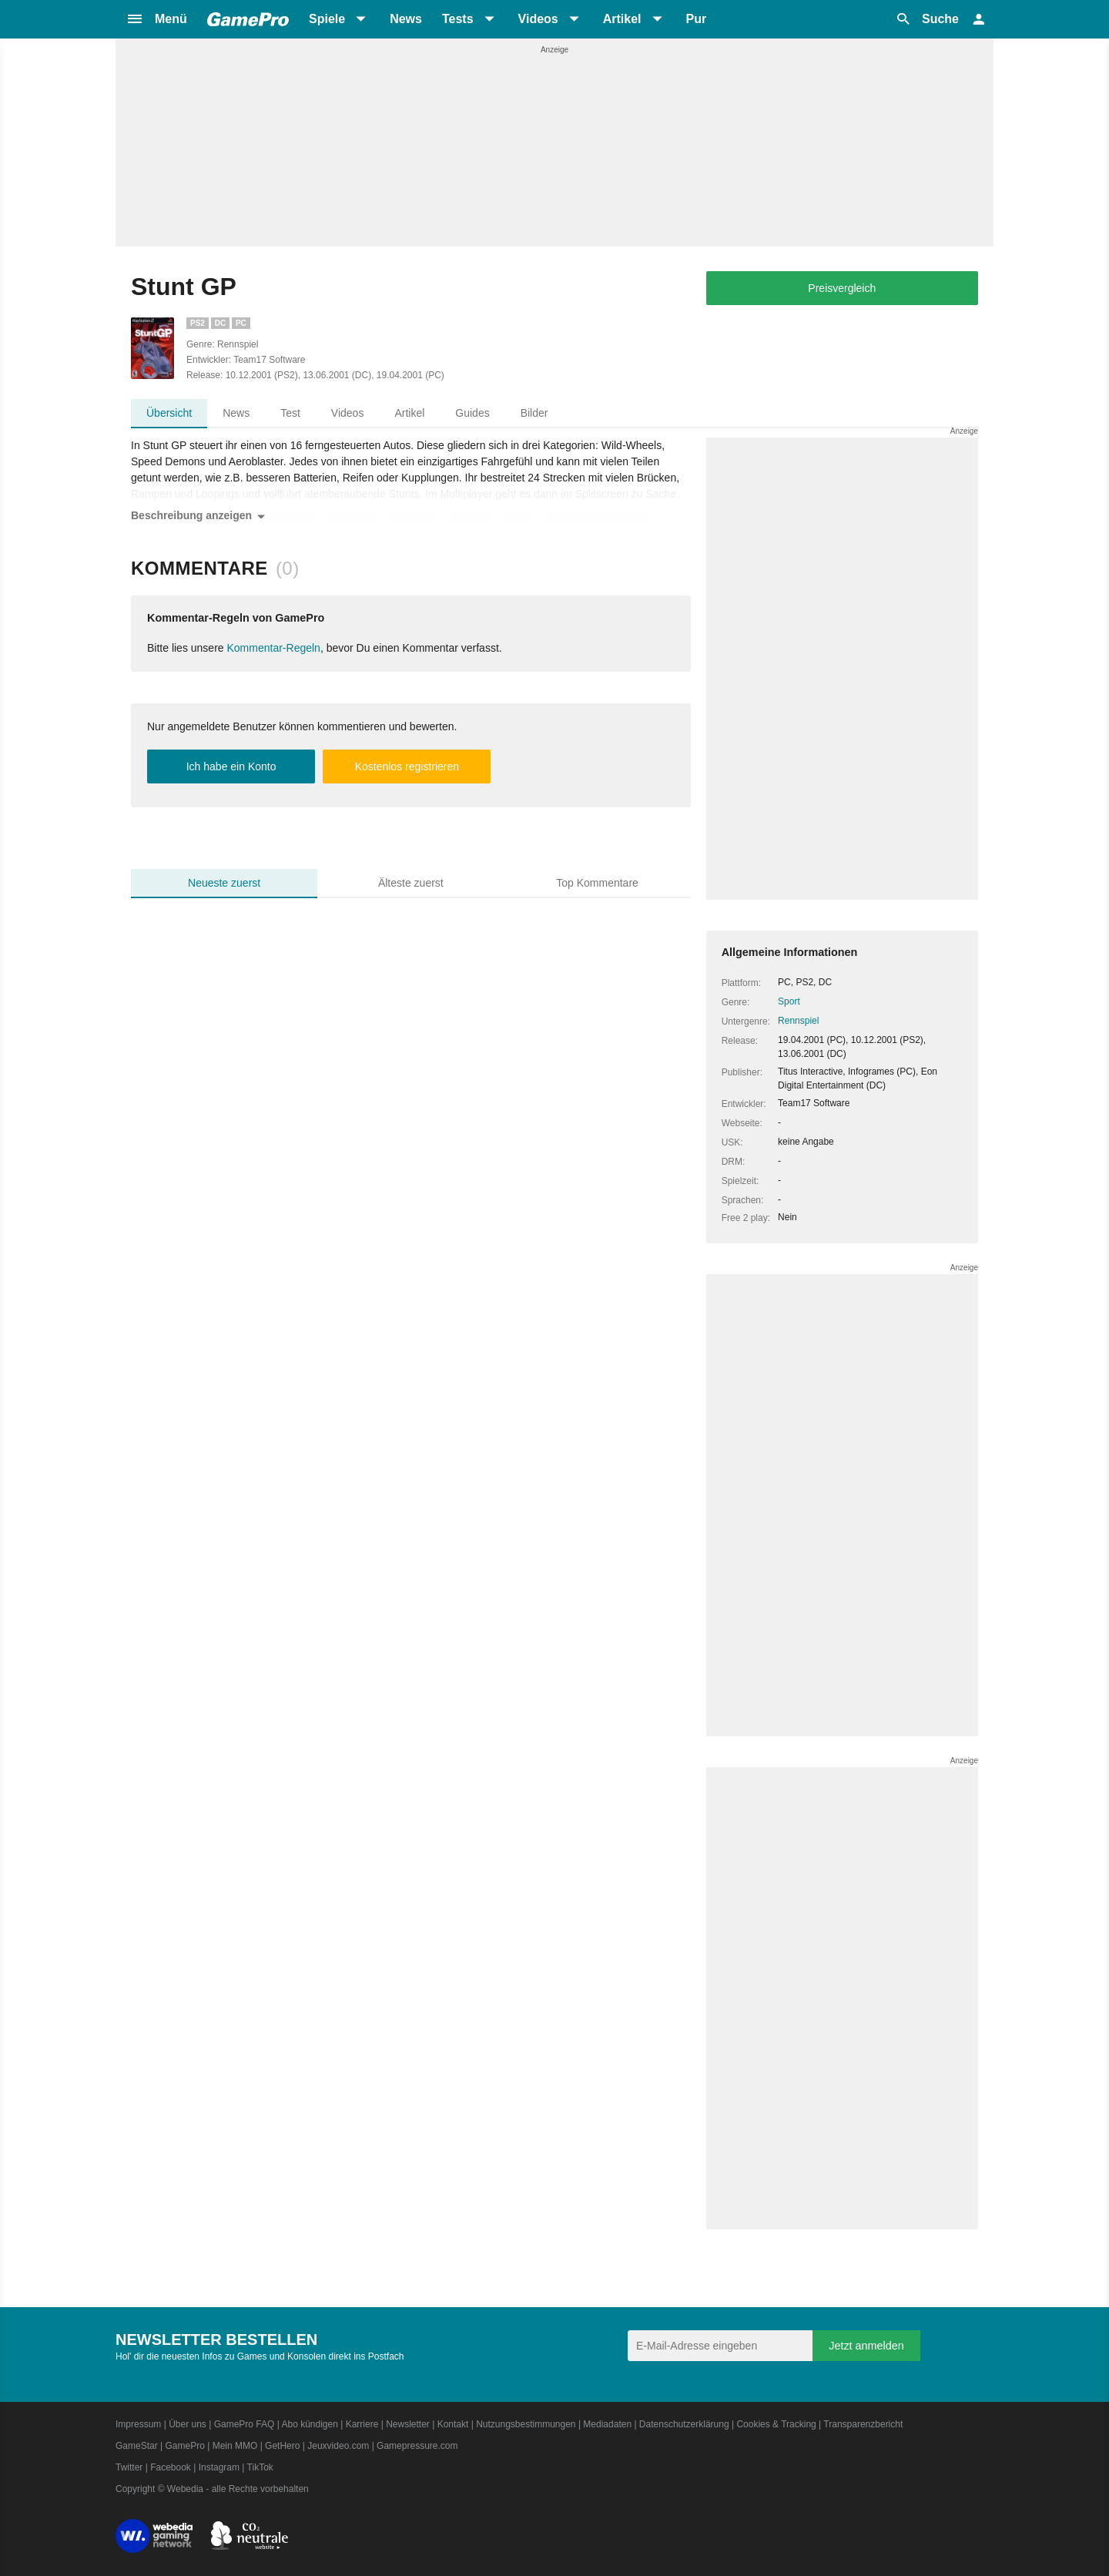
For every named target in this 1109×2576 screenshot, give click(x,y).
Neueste (224, 883)
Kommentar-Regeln (273, 648)
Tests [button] (458, 18)
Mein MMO (235, 2445)
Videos (347, 413)
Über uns (187, 2424)
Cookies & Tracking (776, 2424)
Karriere (362, 2424)
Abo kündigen (309, 2424)
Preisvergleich (842, 288)
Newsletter (408, 2424)
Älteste (411, 883)
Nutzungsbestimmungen (525, 2424)
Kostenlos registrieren (407, 766)
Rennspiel (798, 1020)
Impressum (138, 2424)
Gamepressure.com (417, 2445)
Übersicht (169, 413)
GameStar (137, 2445)
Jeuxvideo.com (338, 2445)
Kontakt (453, 2424)
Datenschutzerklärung (684, 2424)
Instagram (219, 2467)
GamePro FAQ (244, 2424)
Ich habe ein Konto (231, 766)
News (406, 18)
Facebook (170, 2467)
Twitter (129, 2467)
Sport (789, 1001)
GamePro (184, 2445)
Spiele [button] (327, 18)
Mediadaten (607, 2424)
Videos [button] (538, 18)
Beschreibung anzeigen (200, 516)
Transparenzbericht (863, 2424)
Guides (472, 413)
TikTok (260, 2467)
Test (290, 413)
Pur (696, 18)
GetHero (282, 2445)
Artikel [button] (622, 18)
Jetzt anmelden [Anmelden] (866, 2346)
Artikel (409, 413)
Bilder (534, 413)
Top (597, 883)
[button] (156, 19)
